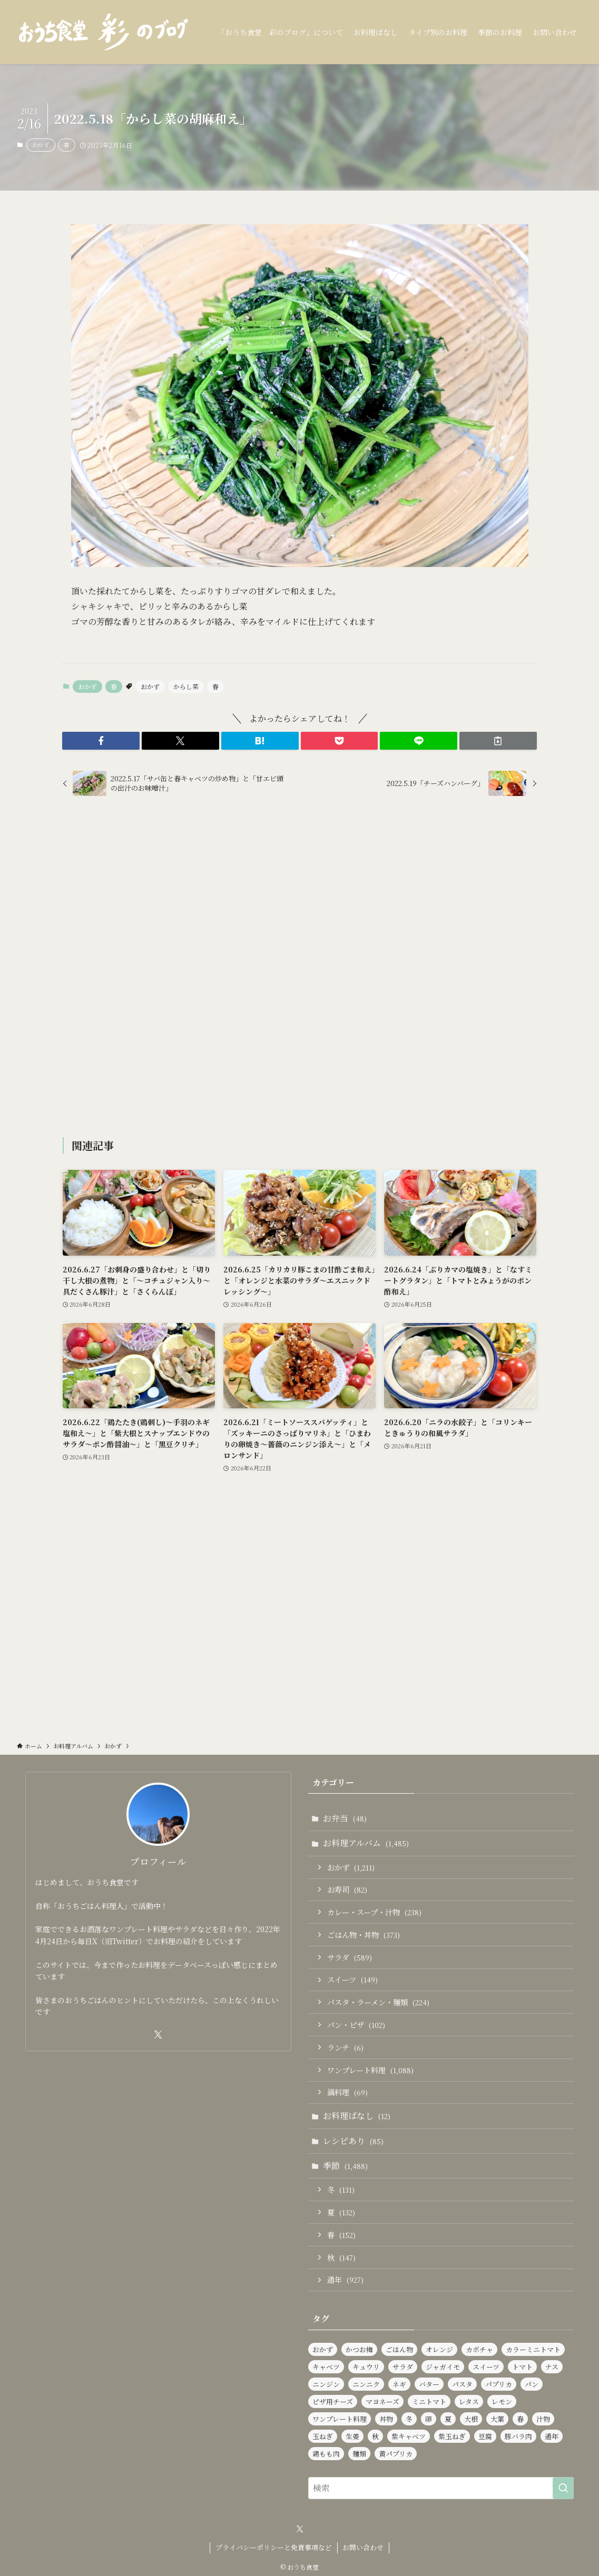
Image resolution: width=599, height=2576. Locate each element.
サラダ (349, 1957)
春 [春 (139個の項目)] (520, 2419)
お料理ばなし (356, 2116)
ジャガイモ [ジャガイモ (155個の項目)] (443, 2367)
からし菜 (186, 686)
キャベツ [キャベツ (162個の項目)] (326, 2367)
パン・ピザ (356, 2024)
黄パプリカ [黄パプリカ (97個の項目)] (396, 2454)
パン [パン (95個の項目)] (531, 2384)
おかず (41, 145)
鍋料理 (347, 2091)
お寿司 (347, 1889)
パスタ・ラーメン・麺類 (378, 2001)
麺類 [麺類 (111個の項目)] (359, 2454)
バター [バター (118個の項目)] (429, 2384)
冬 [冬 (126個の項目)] (409, 2419)
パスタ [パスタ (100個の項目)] (462, 2384)
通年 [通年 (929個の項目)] (551, 2436)
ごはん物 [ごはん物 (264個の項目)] (399, 2349)
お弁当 (345, 1818)
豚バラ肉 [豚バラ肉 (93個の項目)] (518, 2436)
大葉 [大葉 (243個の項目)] (497, 2419)
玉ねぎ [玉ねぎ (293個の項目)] (322, 2436)
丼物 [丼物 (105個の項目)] (386, 2419)
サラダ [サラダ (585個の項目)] (402, 2367)
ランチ (345, 2047)
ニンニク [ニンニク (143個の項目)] (366, 2384)
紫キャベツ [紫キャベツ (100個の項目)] (408, 2436)
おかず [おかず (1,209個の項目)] (322, 2349)
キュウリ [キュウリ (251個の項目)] (366, 2367)
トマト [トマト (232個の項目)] (522, 2367)
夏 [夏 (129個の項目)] (448, 2419)
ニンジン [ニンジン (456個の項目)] (326, 2384)
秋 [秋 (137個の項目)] (375, 2436)
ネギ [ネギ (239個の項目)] (399, 2384)
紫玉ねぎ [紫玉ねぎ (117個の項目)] (452, 2436)
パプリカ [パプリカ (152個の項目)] (498, 2384)
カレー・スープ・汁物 (374, 1911)
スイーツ (352, 1979)
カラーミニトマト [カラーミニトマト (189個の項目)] (533, 2349)
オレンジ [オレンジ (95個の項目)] (439, 2349)
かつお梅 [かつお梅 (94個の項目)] (359, 2349)
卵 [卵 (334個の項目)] (428, 2419)
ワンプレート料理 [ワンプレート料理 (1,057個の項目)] (339, 2419)
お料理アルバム (366, 1843)
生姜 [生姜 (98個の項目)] (352, 2436)
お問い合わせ (363, 2547)
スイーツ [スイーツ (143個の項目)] (486, 2367)
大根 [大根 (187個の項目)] (471, 2419)
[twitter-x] (158, 2035)
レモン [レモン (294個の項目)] (502, 2401)
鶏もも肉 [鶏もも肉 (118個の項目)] (326, 2454)
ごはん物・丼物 (363, 1934)
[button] (101, 741)
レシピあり (353, 2141)
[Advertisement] (300, 968)
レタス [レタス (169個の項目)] (469, 2401)
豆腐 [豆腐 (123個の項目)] (485, 2436)
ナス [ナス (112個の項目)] (551, 2367)
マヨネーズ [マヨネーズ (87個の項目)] (382, 2401)
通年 (345, 2279)
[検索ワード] (441, 2488)
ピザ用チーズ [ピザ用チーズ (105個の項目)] (332, 2401)
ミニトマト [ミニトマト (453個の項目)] (429, 2401)
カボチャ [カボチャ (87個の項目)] (479, 2349)
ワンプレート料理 (370, 2069)
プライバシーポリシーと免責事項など (273, 2547)
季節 (345, 2166)
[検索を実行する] (563, 2488)
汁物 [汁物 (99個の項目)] (543, 2419)
